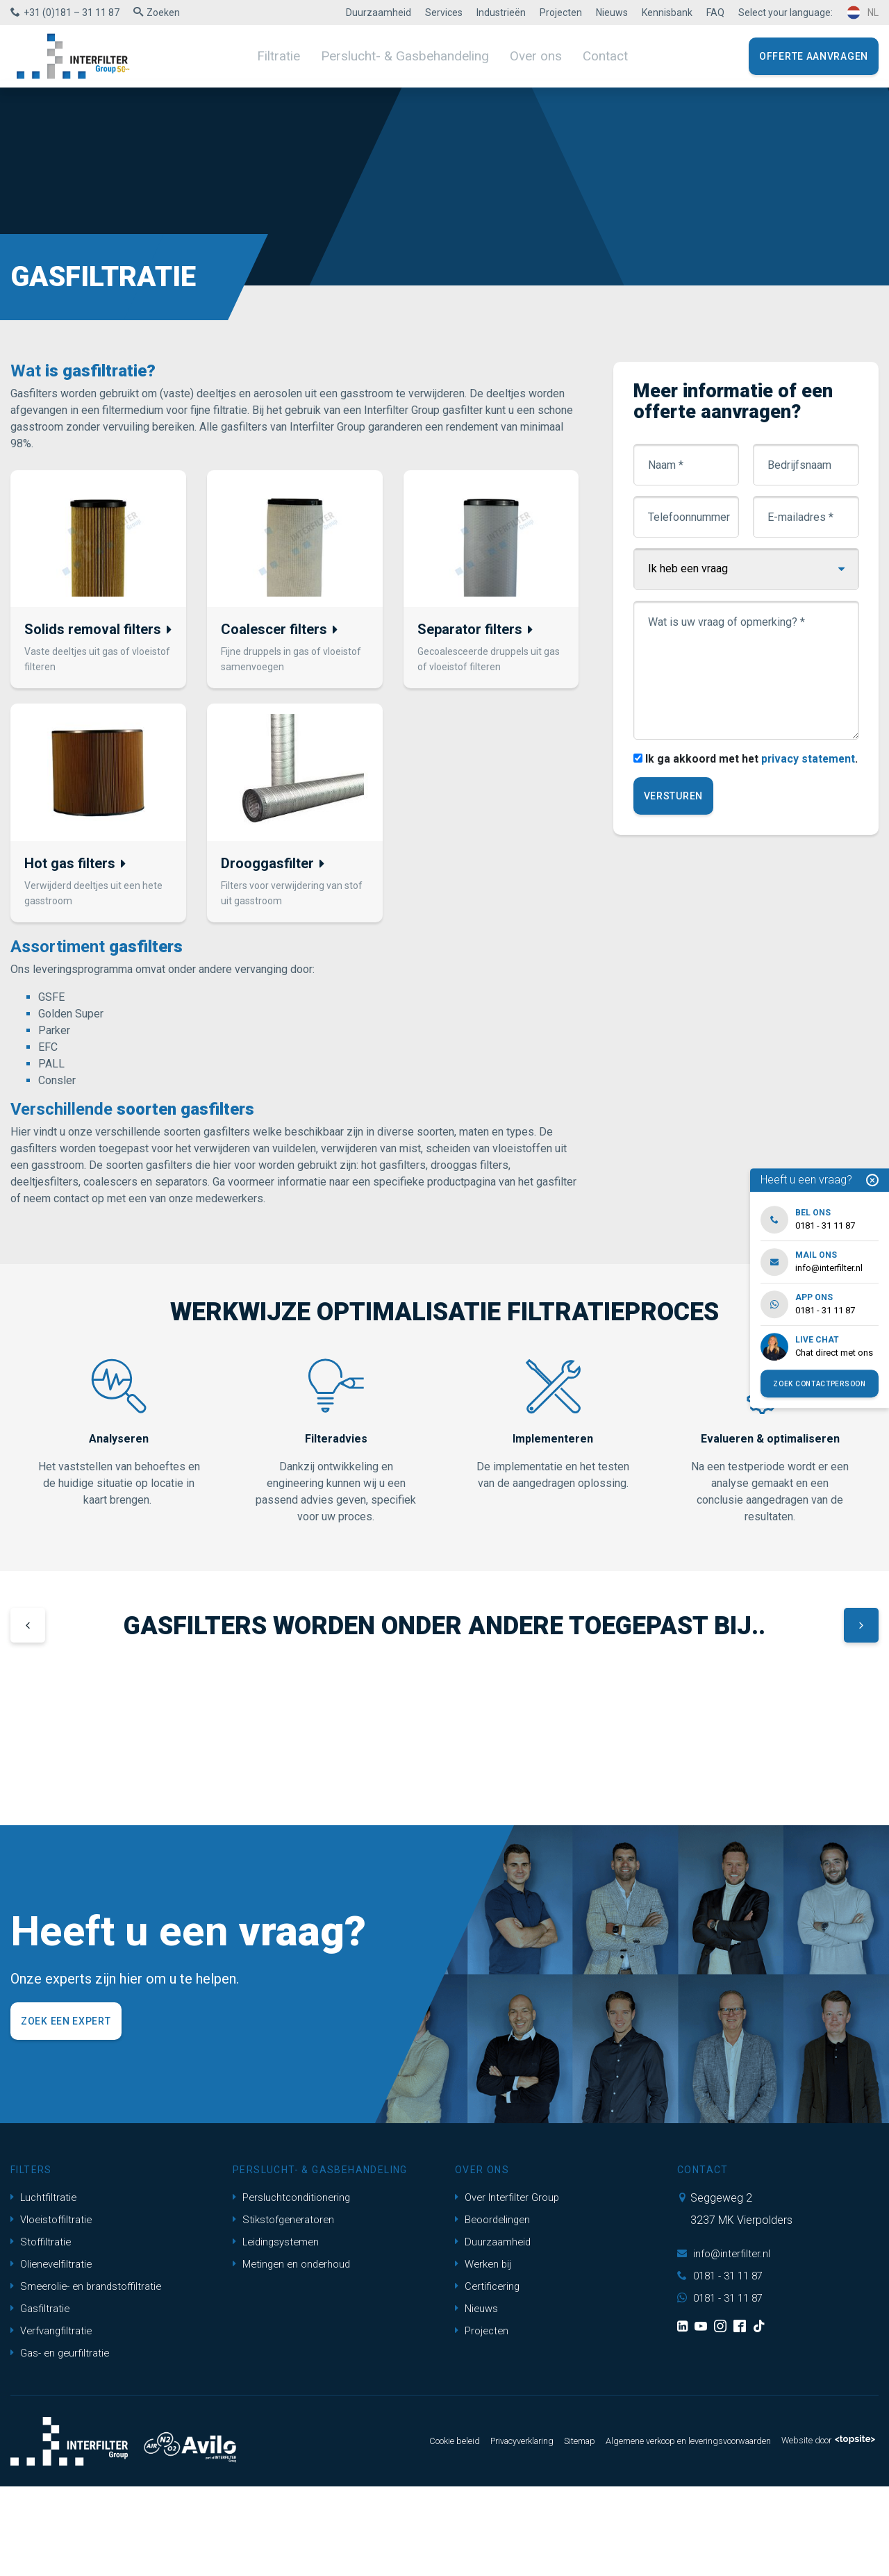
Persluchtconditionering (294, 2286)
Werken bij (485, 2353)
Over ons (527, 56)
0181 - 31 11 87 (723, 2365)
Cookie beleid (393, 2530)
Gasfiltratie (41, 2397)
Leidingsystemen (278, 2331)
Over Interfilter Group (511, 2286)
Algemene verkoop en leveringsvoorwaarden (661, 2530)
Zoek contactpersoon (819, 1384)
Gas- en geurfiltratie (62, 2442)
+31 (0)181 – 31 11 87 (71, 12)
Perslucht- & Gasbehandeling (407, 56)
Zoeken (163, 12)
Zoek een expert (66, 2110)
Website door (822, 2530)
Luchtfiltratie (45, 2286)
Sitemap (536, 2530)
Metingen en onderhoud (295, 2353)
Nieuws (612, 12)
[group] (116, 1769)
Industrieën (501, 12)
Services (444, 12)
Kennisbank (667, 12)
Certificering (489, 2375)
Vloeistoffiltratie (53, 2309)
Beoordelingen (495, 2309)
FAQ (715, 12)
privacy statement (800, 776)
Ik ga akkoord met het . (742, 776)
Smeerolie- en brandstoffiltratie (91, 2375)
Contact (592, 56)
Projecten (561, 12)
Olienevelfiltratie (53, 2353)
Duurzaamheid (378, 12)
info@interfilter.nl (725, 2343)
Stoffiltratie (42, 2331)
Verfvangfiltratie (53, 2420)
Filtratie (291, 56)
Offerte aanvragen (813, 56)
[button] (27, 1632)
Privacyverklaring (470, 2530)
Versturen (674, 814)
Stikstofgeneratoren (286, 2309)
